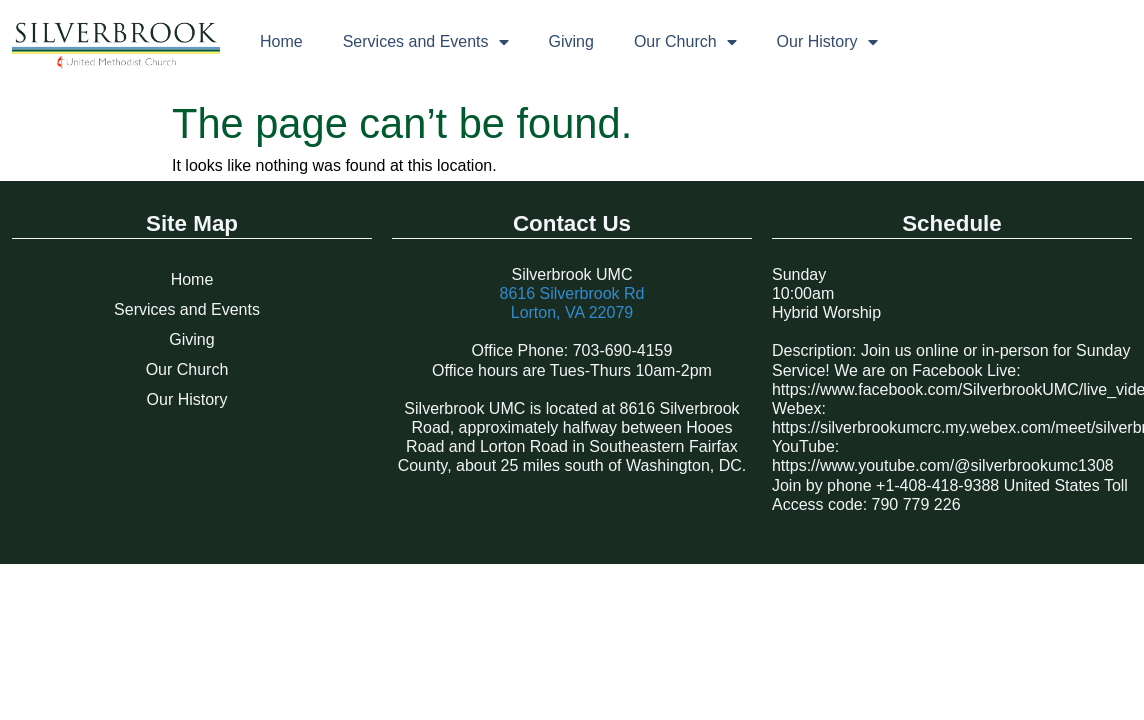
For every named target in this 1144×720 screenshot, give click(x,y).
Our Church (685, 42)
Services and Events (426, 42)
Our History (827, 42)
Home (281, 41)
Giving (571, 41)
